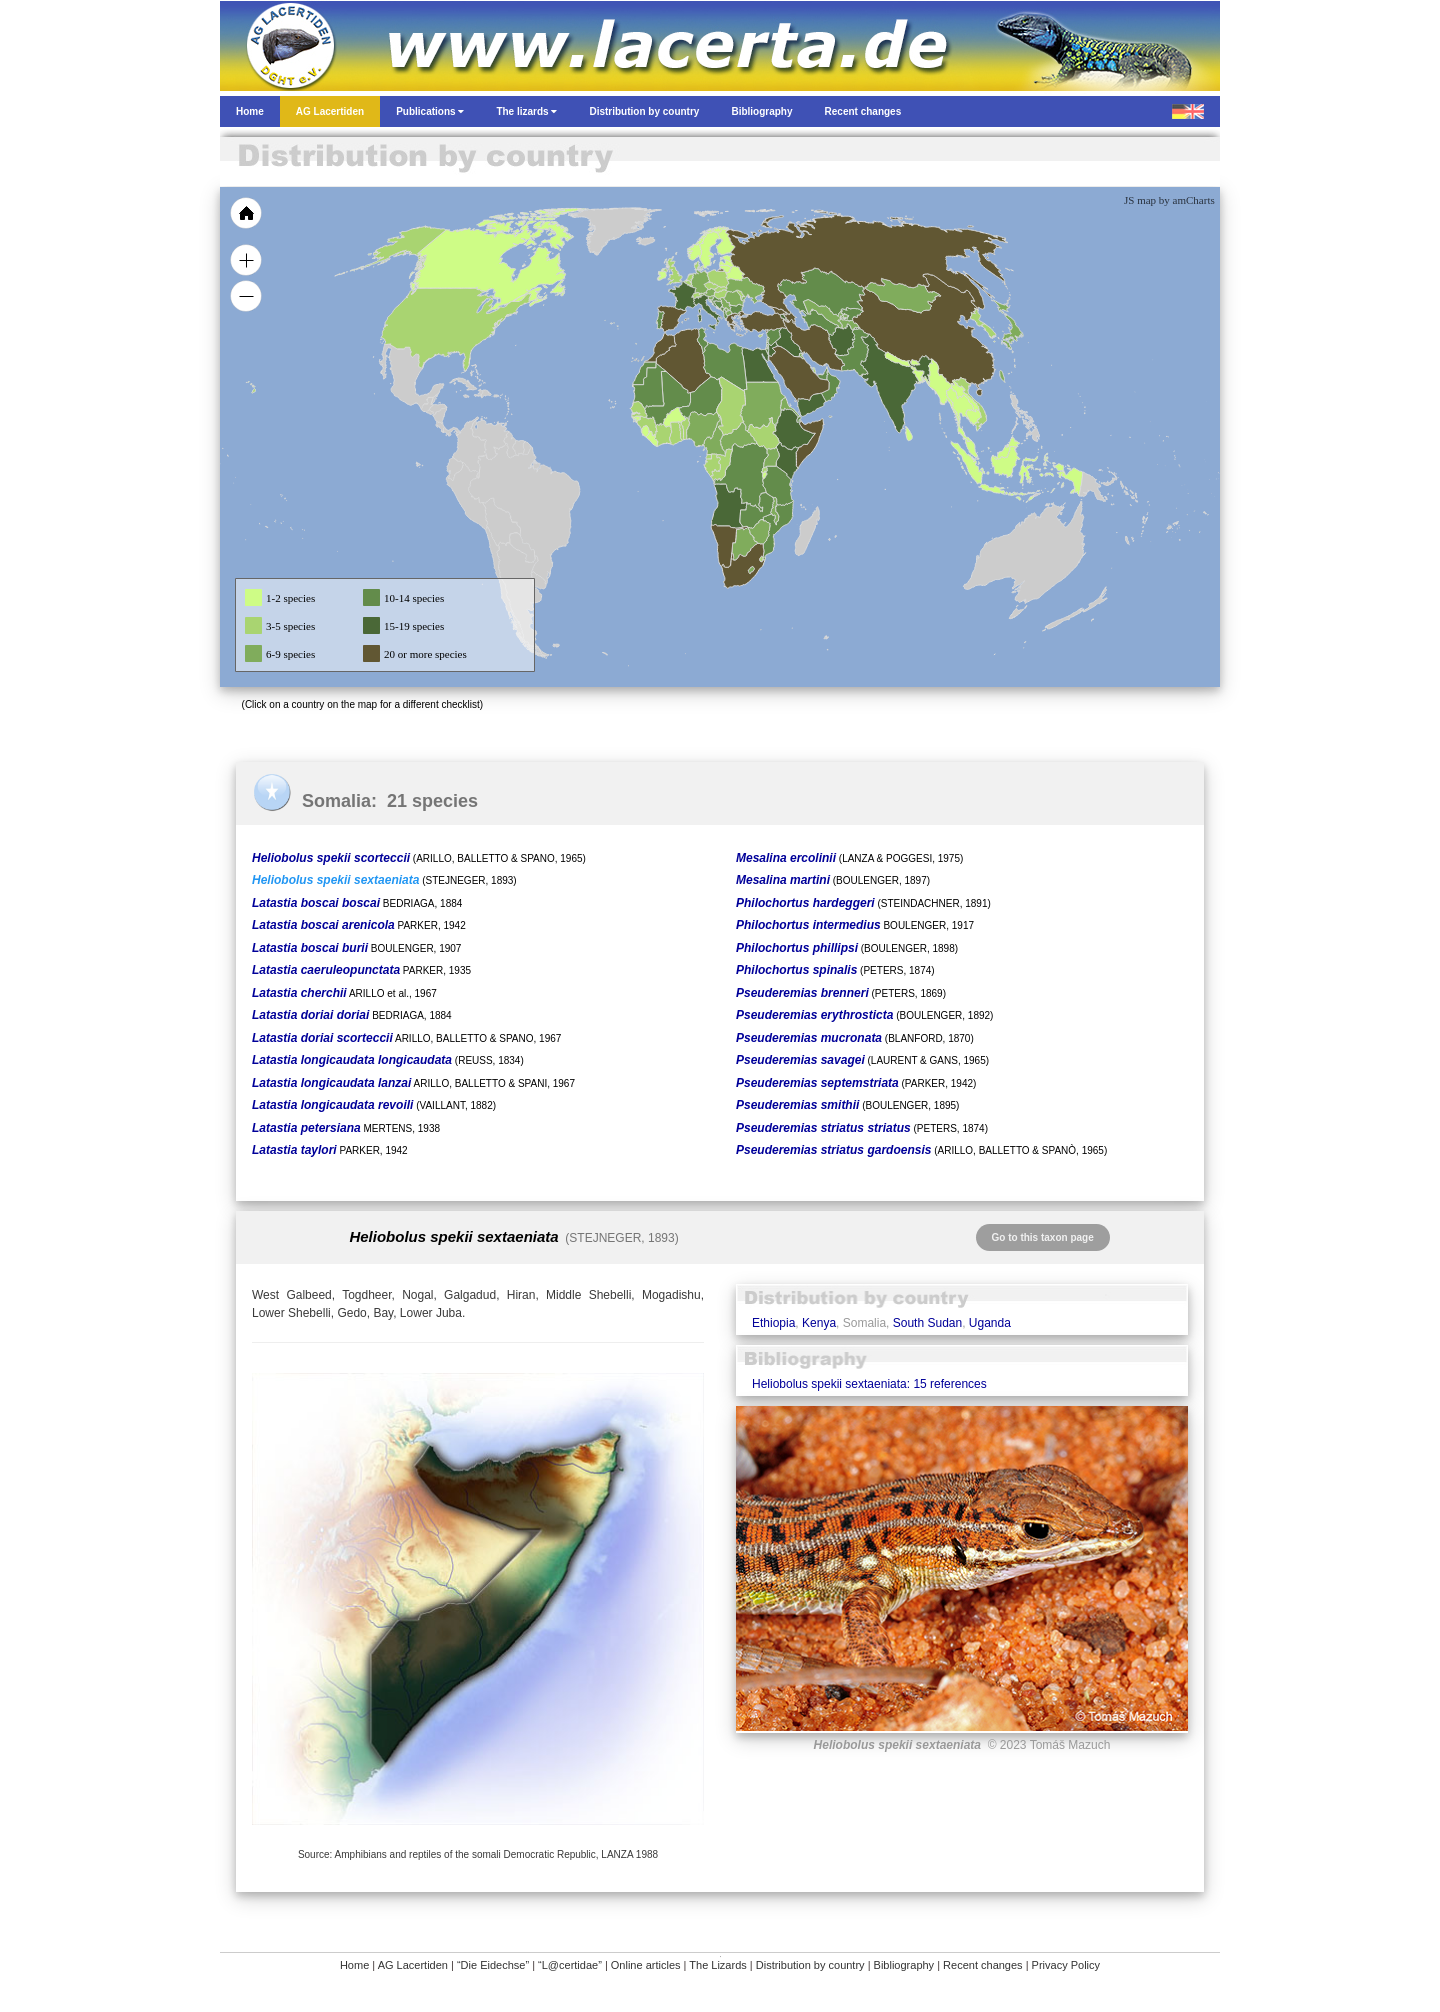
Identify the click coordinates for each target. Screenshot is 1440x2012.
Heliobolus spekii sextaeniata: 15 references (869, 1384)
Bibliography (904, 1965)
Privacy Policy (1066, 1965)
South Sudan (927, 1323)
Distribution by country (810, 1965)
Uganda (990, 1323)
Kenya (819, 1323)
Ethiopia (773, 1323)
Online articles (646, 1965)
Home (354, 1965)
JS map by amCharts (1169, 200)
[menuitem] (822, 374)
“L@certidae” (570, 1965)
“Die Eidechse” (493, 1965)
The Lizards (717, 1965)
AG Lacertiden (413, 1965)
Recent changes (983, 1965)
